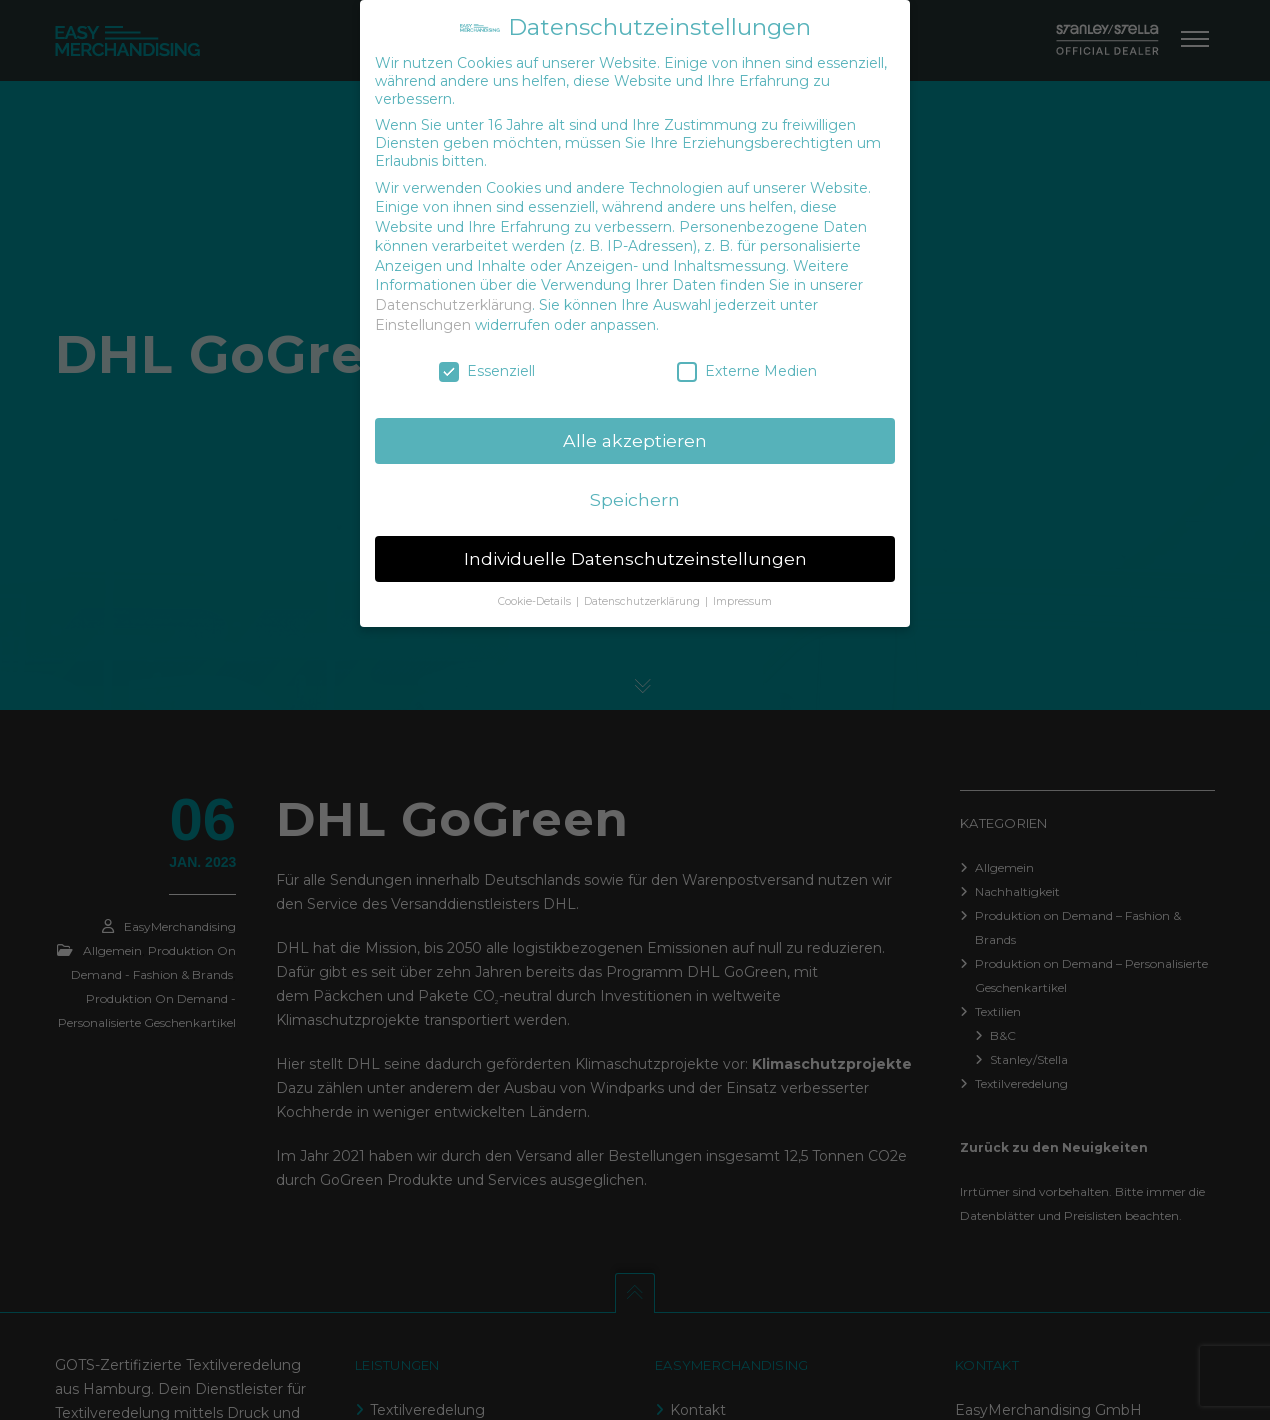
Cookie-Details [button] (536, 601)
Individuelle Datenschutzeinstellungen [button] (635, 558)
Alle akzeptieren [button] (635, 440)
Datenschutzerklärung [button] (643, 601)
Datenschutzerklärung (453, 305)
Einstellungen (423, 325)
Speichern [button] (635, 499)
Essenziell (487, 371)
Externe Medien (747, 371)
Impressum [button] (742, 601)
